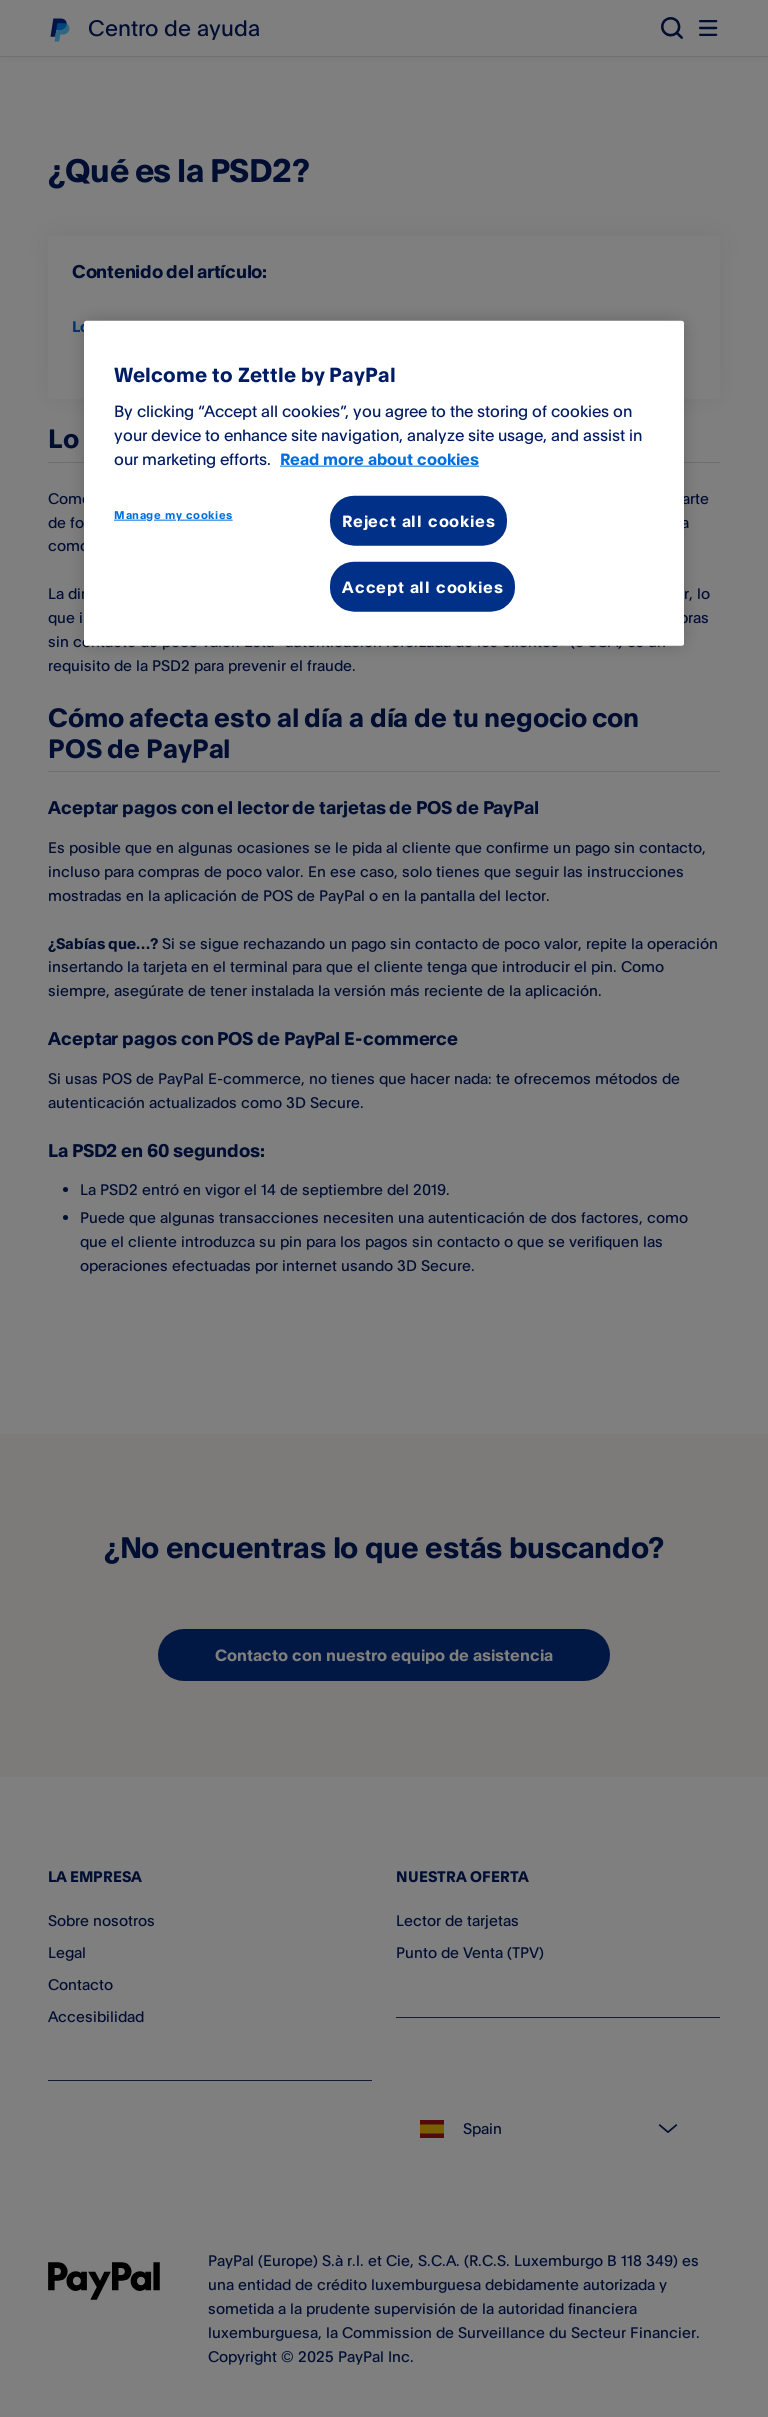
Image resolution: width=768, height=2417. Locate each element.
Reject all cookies (418, 520)
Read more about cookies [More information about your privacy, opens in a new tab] (379, 458)
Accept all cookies (422, 587)
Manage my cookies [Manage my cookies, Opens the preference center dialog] (173, 514)
